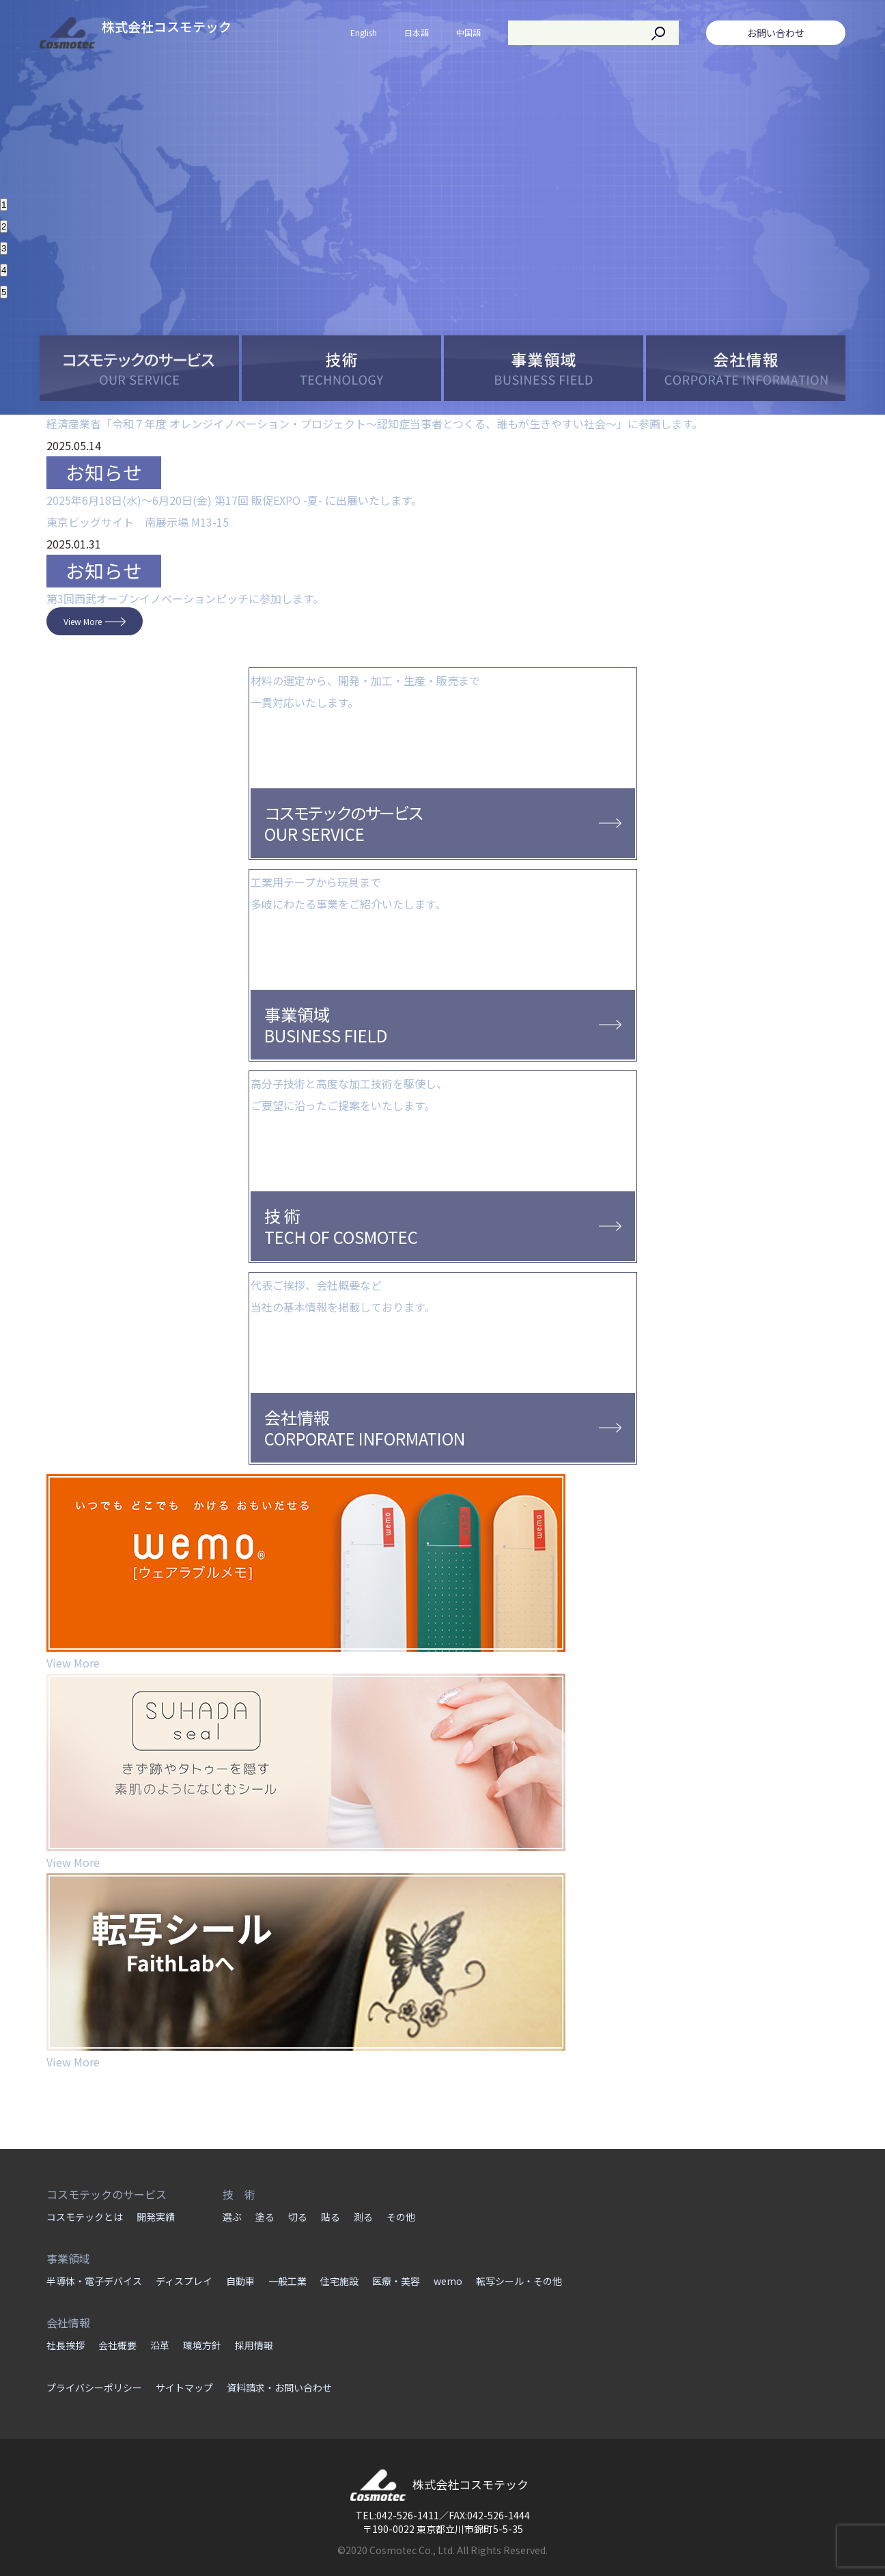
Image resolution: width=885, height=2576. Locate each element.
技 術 (239, 2194)
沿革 (159, 2345)
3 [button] (3, 248)
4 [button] (3, 270)
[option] (442, 94)
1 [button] (3, 204)
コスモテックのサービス (106, 2194)
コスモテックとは (84, 2217)
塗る (265, 2217)
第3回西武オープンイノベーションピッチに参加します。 (185, 598)
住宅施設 (339, 2281)
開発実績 (156, 2217)
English (363, 32)
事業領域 (68, 2258)
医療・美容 (396, 2281)
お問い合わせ (775, 33)
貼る (330, 2217)
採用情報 (254, 2345)
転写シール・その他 (519, 2281)
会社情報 (68, 2322)
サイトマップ (184, 2387)
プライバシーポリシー (94, 2387)
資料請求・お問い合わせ (279, 2387)
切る (297, 2217)
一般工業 (287, 2281)
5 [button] (3, 292)
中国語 (468, 32)
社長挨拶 (65, 2345)
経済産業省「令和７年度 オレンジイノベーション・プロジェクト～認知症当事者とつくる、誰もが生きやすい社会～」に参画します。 (374, 423)
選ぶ (232, 2217)
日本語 (416, 32)
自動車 (240, 2281)
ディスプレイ (184, 2281)
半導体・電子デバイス (94, 2281)
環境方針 (202, 2345)
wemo (448, 2281)
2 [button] (3, 226)
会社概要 (117, 2345)
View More (83, 621)
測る (363, 2217)
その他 (401, 2217)
